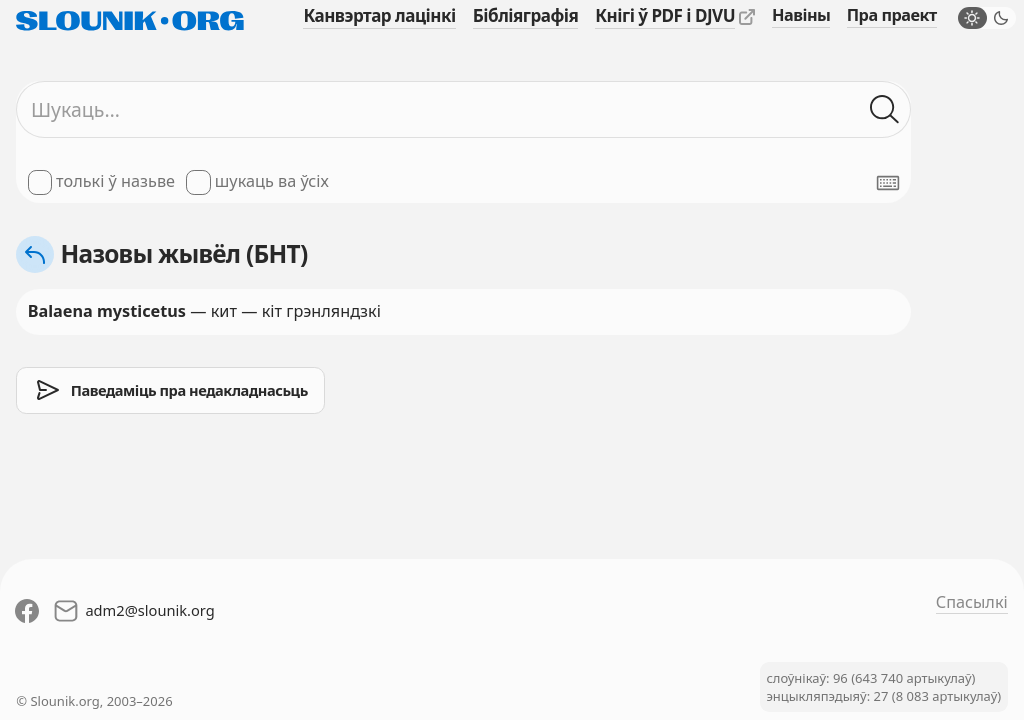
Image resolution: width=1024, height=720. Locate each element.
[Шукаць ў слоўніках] (884, 109)
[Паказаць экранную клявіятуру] (888, 183)
